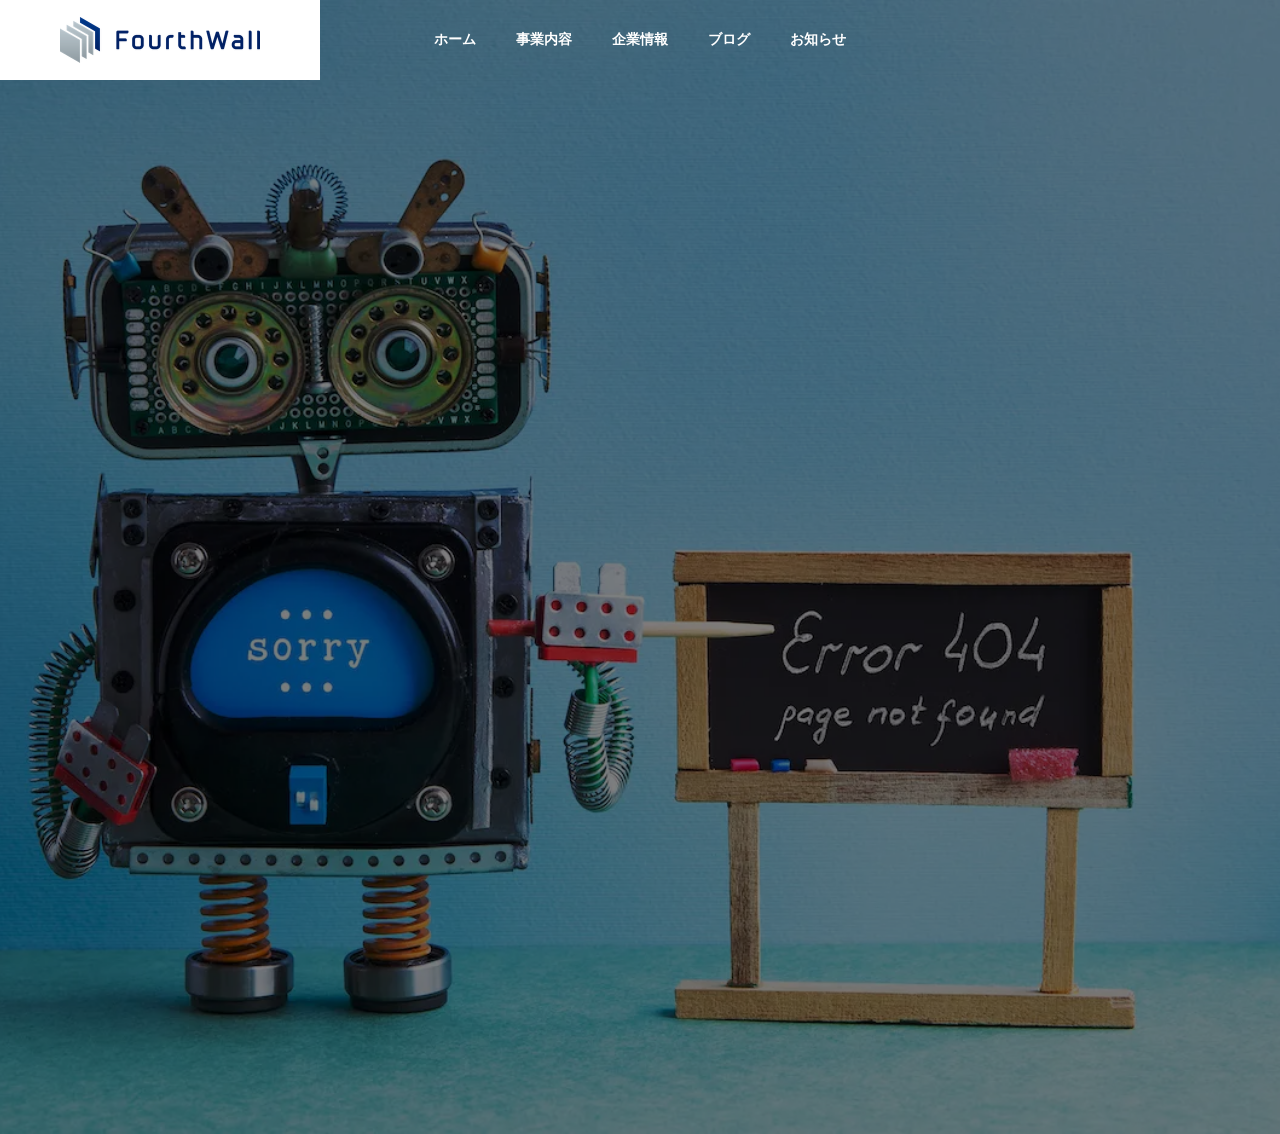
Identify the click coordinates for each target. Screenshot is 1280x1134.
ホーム (455, 39)
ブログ (729, 39)
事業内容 (544, 39)
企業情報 (640, 39)
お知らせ (818, 39)
